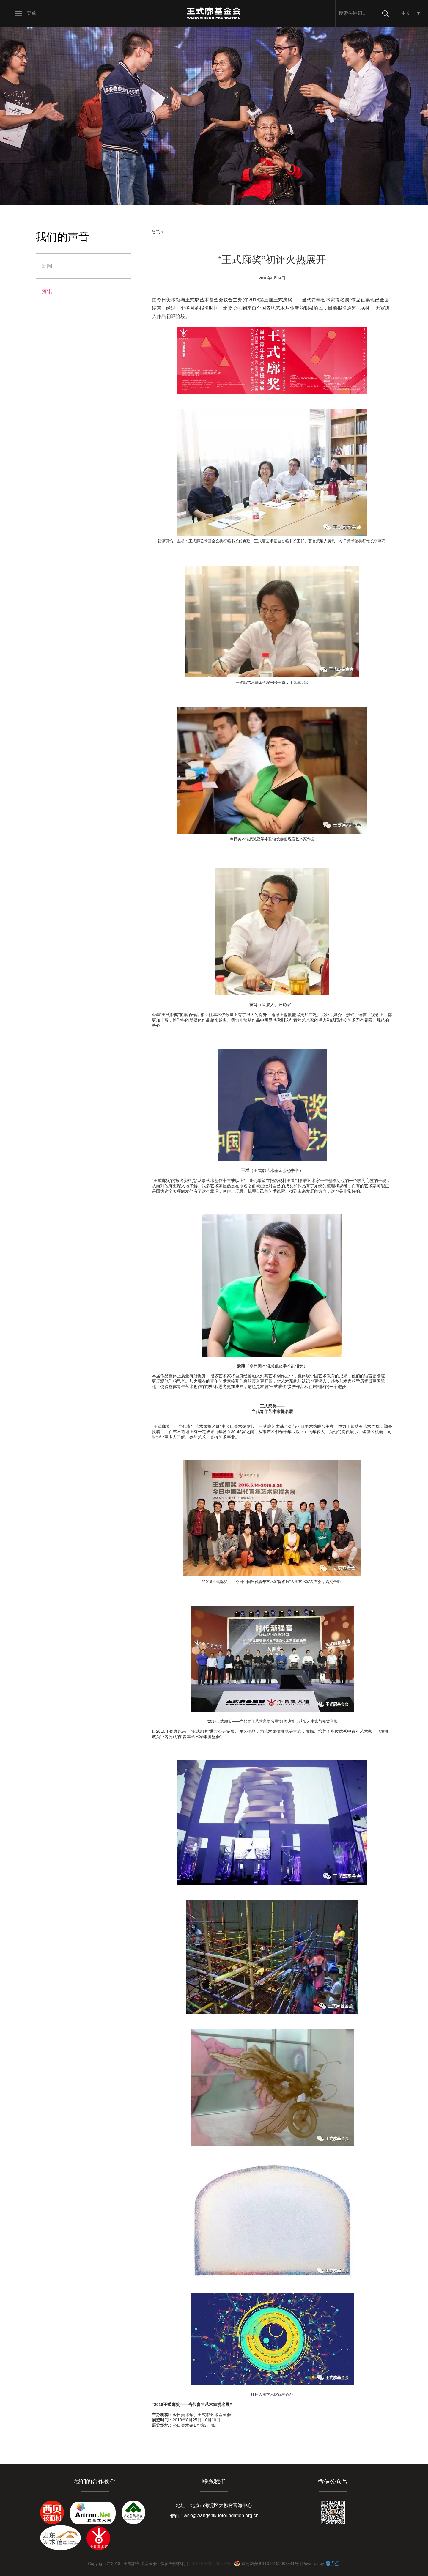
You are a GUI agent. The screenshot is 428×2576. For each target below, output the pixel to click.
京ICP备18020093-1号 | (211, 2563)
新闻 (47, 266)
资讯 (47, 291)
